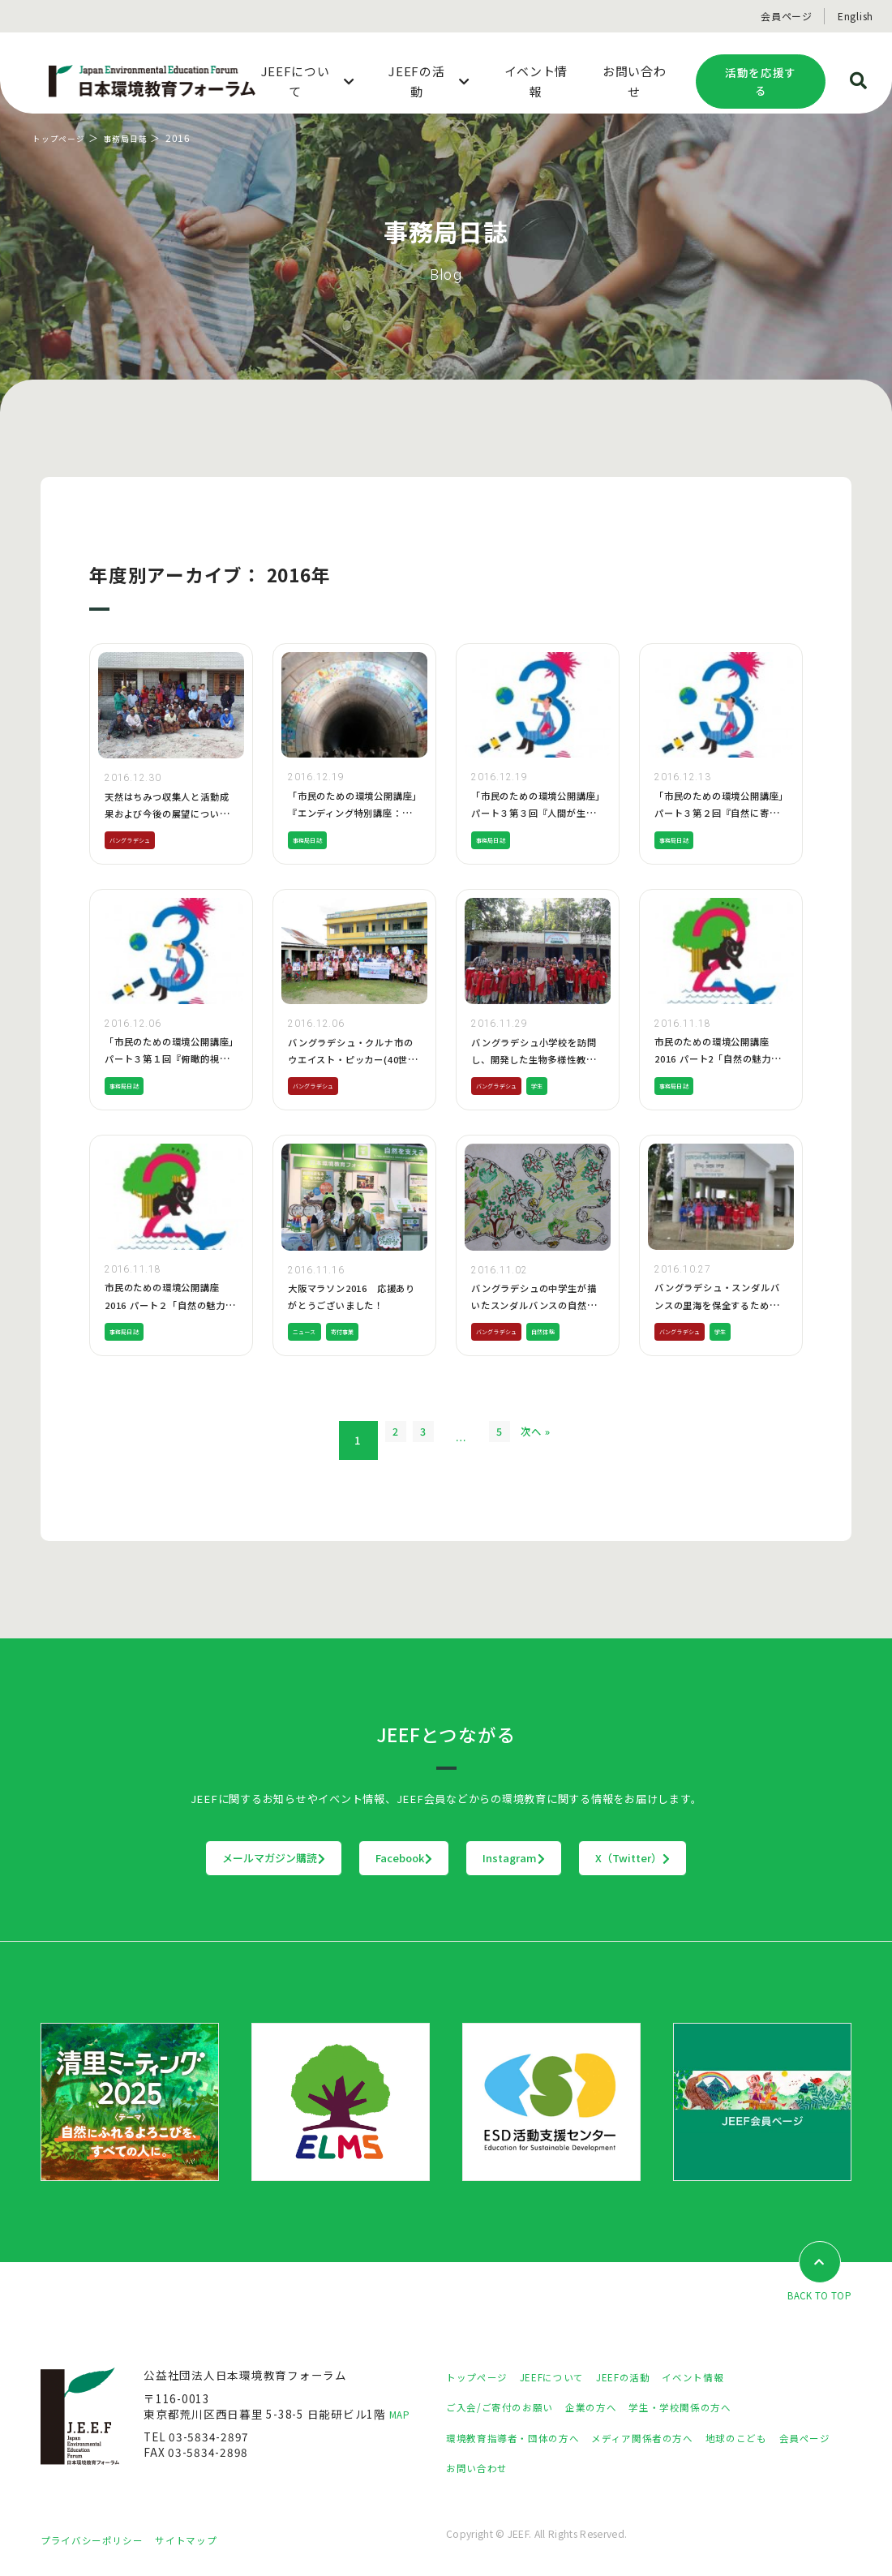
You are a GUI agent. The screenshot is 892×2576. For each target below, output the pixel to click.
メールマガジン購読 (173, 1858)
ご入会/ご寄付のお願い (507, 2408)
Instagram (548, 1858)
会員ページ (787, 16)
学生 (556, 1085)
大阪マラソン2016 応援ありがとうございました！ (352, 1304)
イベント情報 (726, 2377)
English (855, 16)
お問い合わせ (553, 2469)
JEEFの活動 (647, 2377)
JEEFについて (567, 2377)
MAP (401, 2414)
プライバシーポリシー (100, 2541)
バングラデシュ (138, 839)
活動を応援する (760, 81)
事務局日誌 (139, 137)
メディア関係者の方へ (671, 2439)
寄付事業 (357, 1331)
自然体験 (564, 1331)
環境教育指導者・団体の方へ (523, 2439)
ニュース (309, 1331)
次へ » (566, 1440)
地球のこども (778, 2439)
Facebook (371, 1858)
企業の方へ (611, 2408)
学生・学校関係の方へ (712, 2408)
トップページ (63, 137)
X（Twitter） (733, 1858)
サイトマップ (206, 2541)
